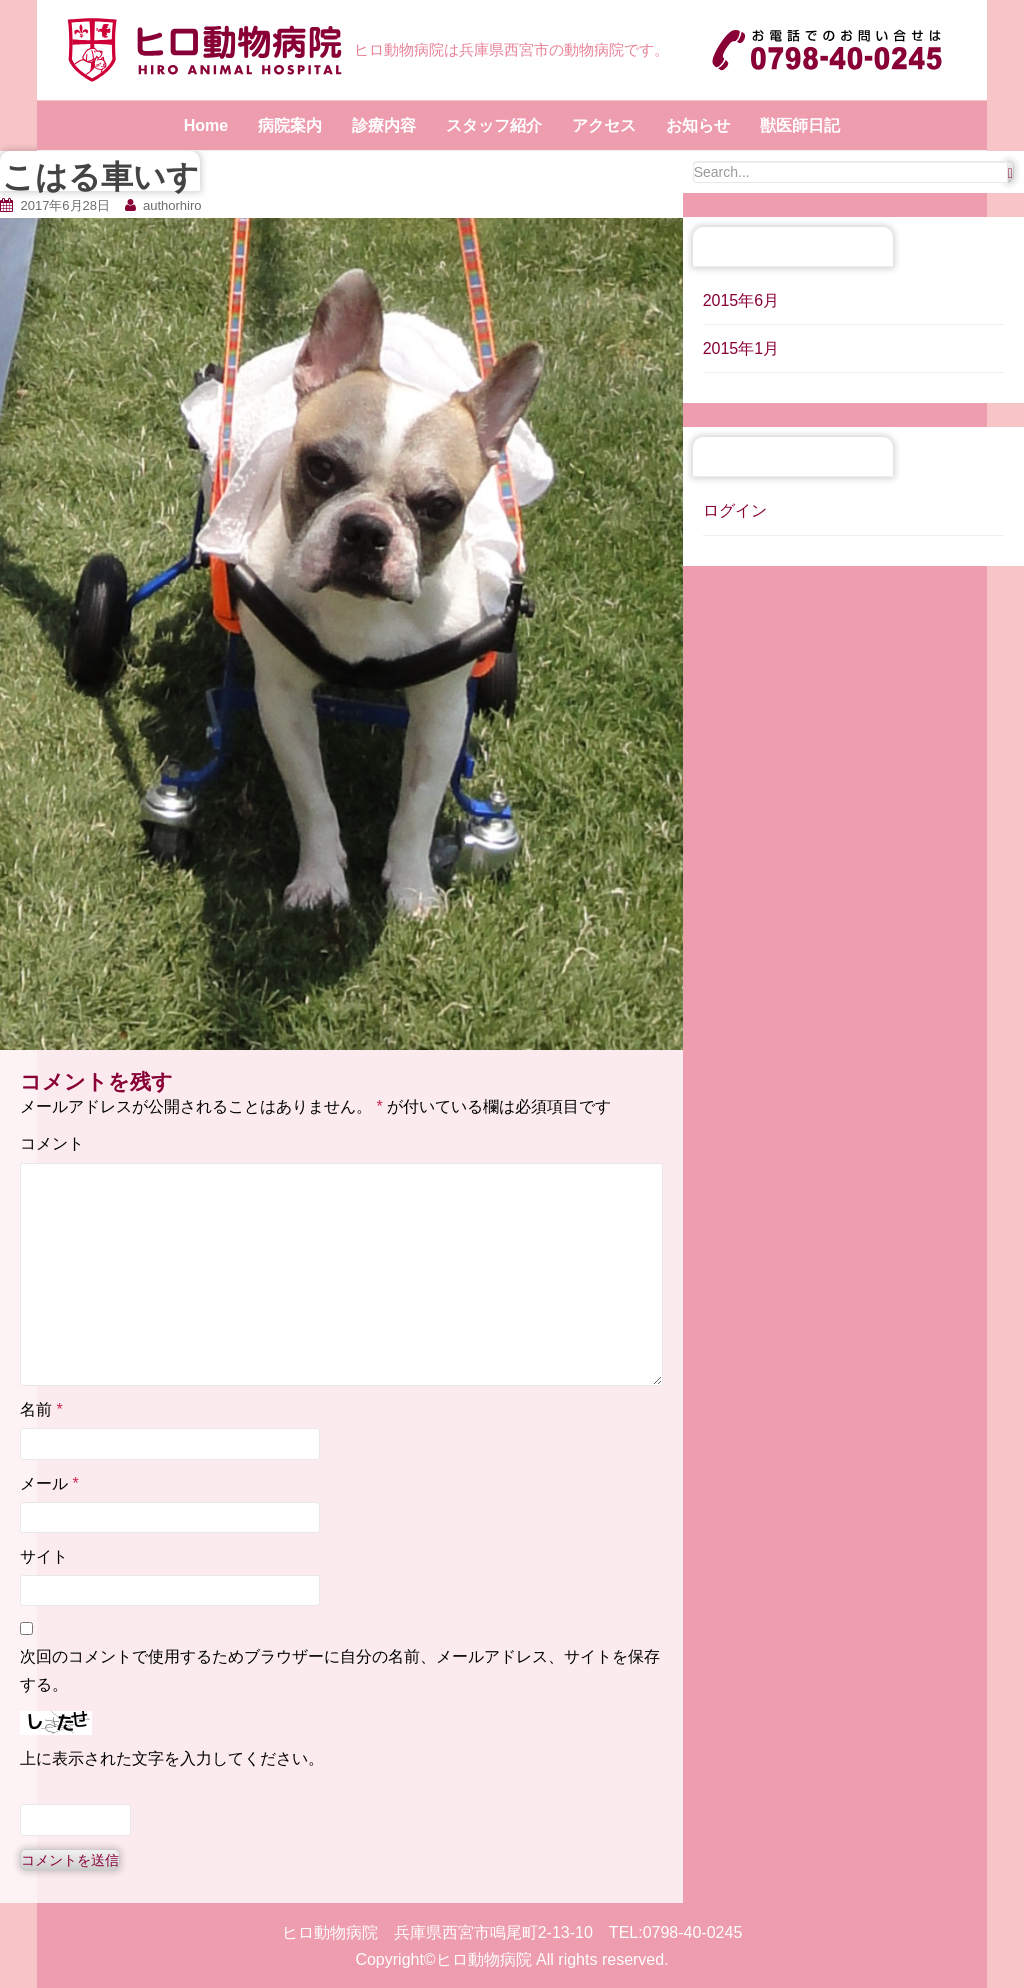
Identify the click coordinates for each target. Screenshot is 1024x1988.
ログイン (735, 510)
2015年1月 (741, 348)
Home (206, 125)
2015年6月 (741, 300)
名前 (41, 1409)
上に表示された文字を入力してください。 (172, 1758)
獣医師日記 (800, 125)
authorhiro (172, 205)
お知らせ (698, 125)
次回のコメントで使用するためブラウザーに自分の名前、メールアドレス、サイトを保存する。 (340, 1670)
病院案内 (290, 125)
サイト (44, 1556)
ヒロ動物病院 (484, 1959)
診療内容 (384, 125)
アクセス (604, 125)
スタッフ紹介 (494, 125)
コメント (52, 1143)
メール (49, 1483)
